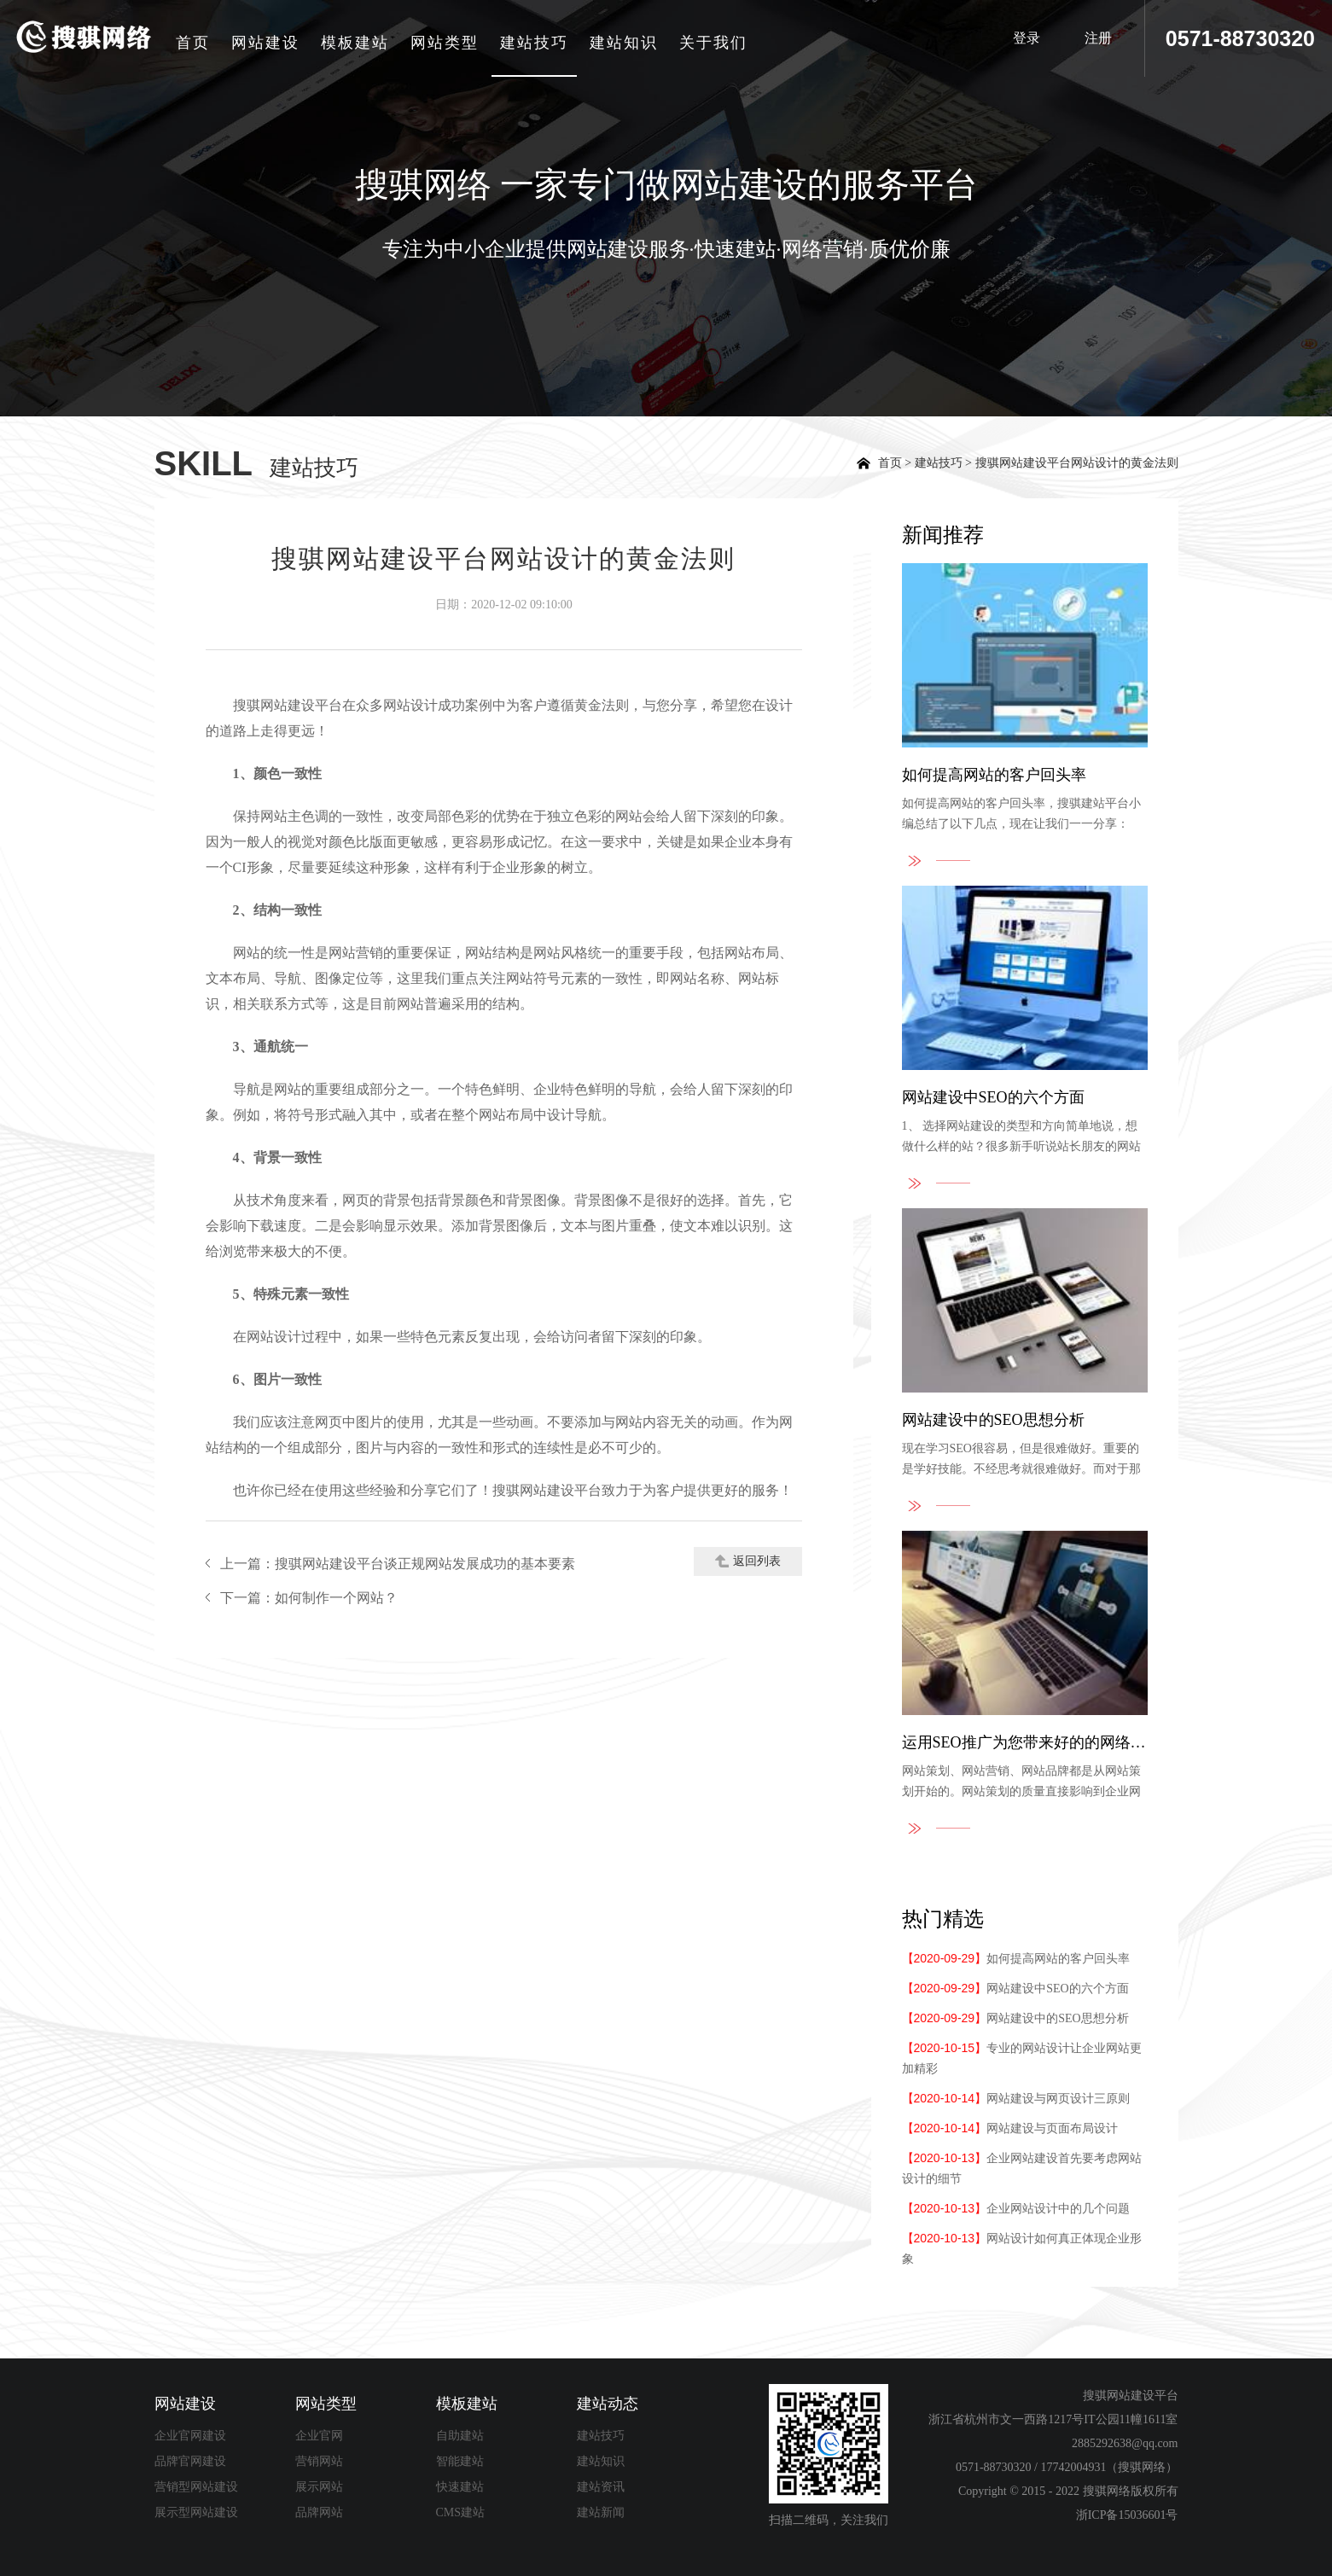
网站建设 (269, 42)
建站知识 (627, 42)
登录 (1019, 38)
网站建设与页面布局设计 (1010, 2128)
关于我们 (717, 42)
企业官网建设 (190, 2435)
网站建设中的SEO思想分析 (1015, 2018)
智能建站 (460, 2461)
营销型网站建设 (196, 2486)
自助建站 (460, 2435)
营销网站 (319, 2461)
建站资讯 (601, 2486)
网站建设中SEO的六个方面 (1015, 1988)
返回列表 (748, 1561)
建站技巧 (537, 42)
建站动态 (607, 2403)
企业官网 (319, 2435)
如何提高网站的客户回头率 (1016, 1958)
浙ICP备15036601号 (1127, 2515)
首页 (196, 42)
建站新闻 (601, 2512)
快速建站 (460, 2486)
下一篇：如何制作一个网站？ (309, 1597)
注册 (1095, 38)
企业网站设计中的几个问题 (1016, 2208)
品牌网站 (319, 2512)
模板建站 (358, 42)
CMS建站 (461, 2512)
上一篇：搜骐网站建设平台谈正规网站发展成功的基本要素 (397, 1563)
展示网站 (319, 2486)
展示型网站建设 (196, 2512)
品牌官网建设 (190, 2461)
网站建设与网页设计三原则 (1016, 2098)
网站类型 (448, 42)
